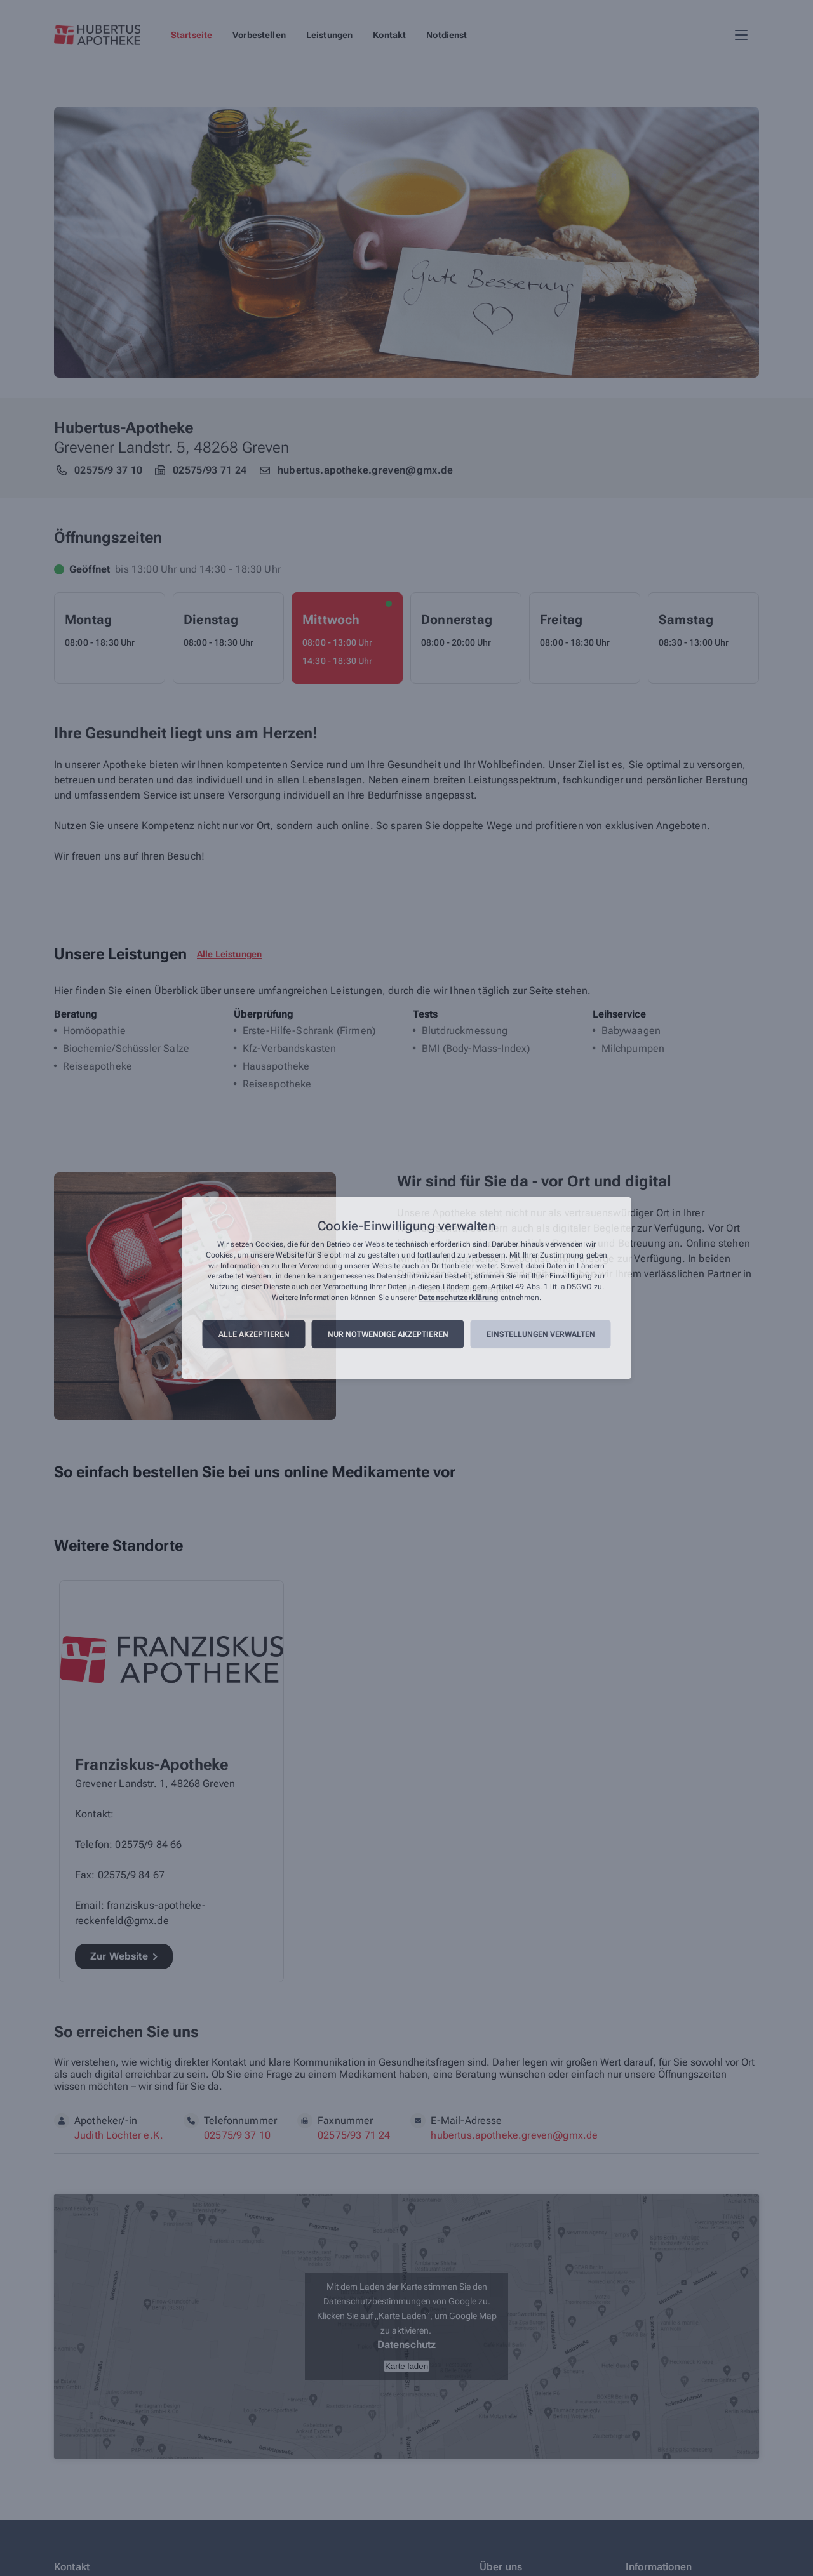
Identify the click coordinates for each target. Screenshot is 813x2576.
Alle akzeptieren (254, 1334)
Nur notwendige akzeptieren (388, 1334)
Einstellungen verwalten (541, 1334)
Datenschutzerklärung (458, 1297)
